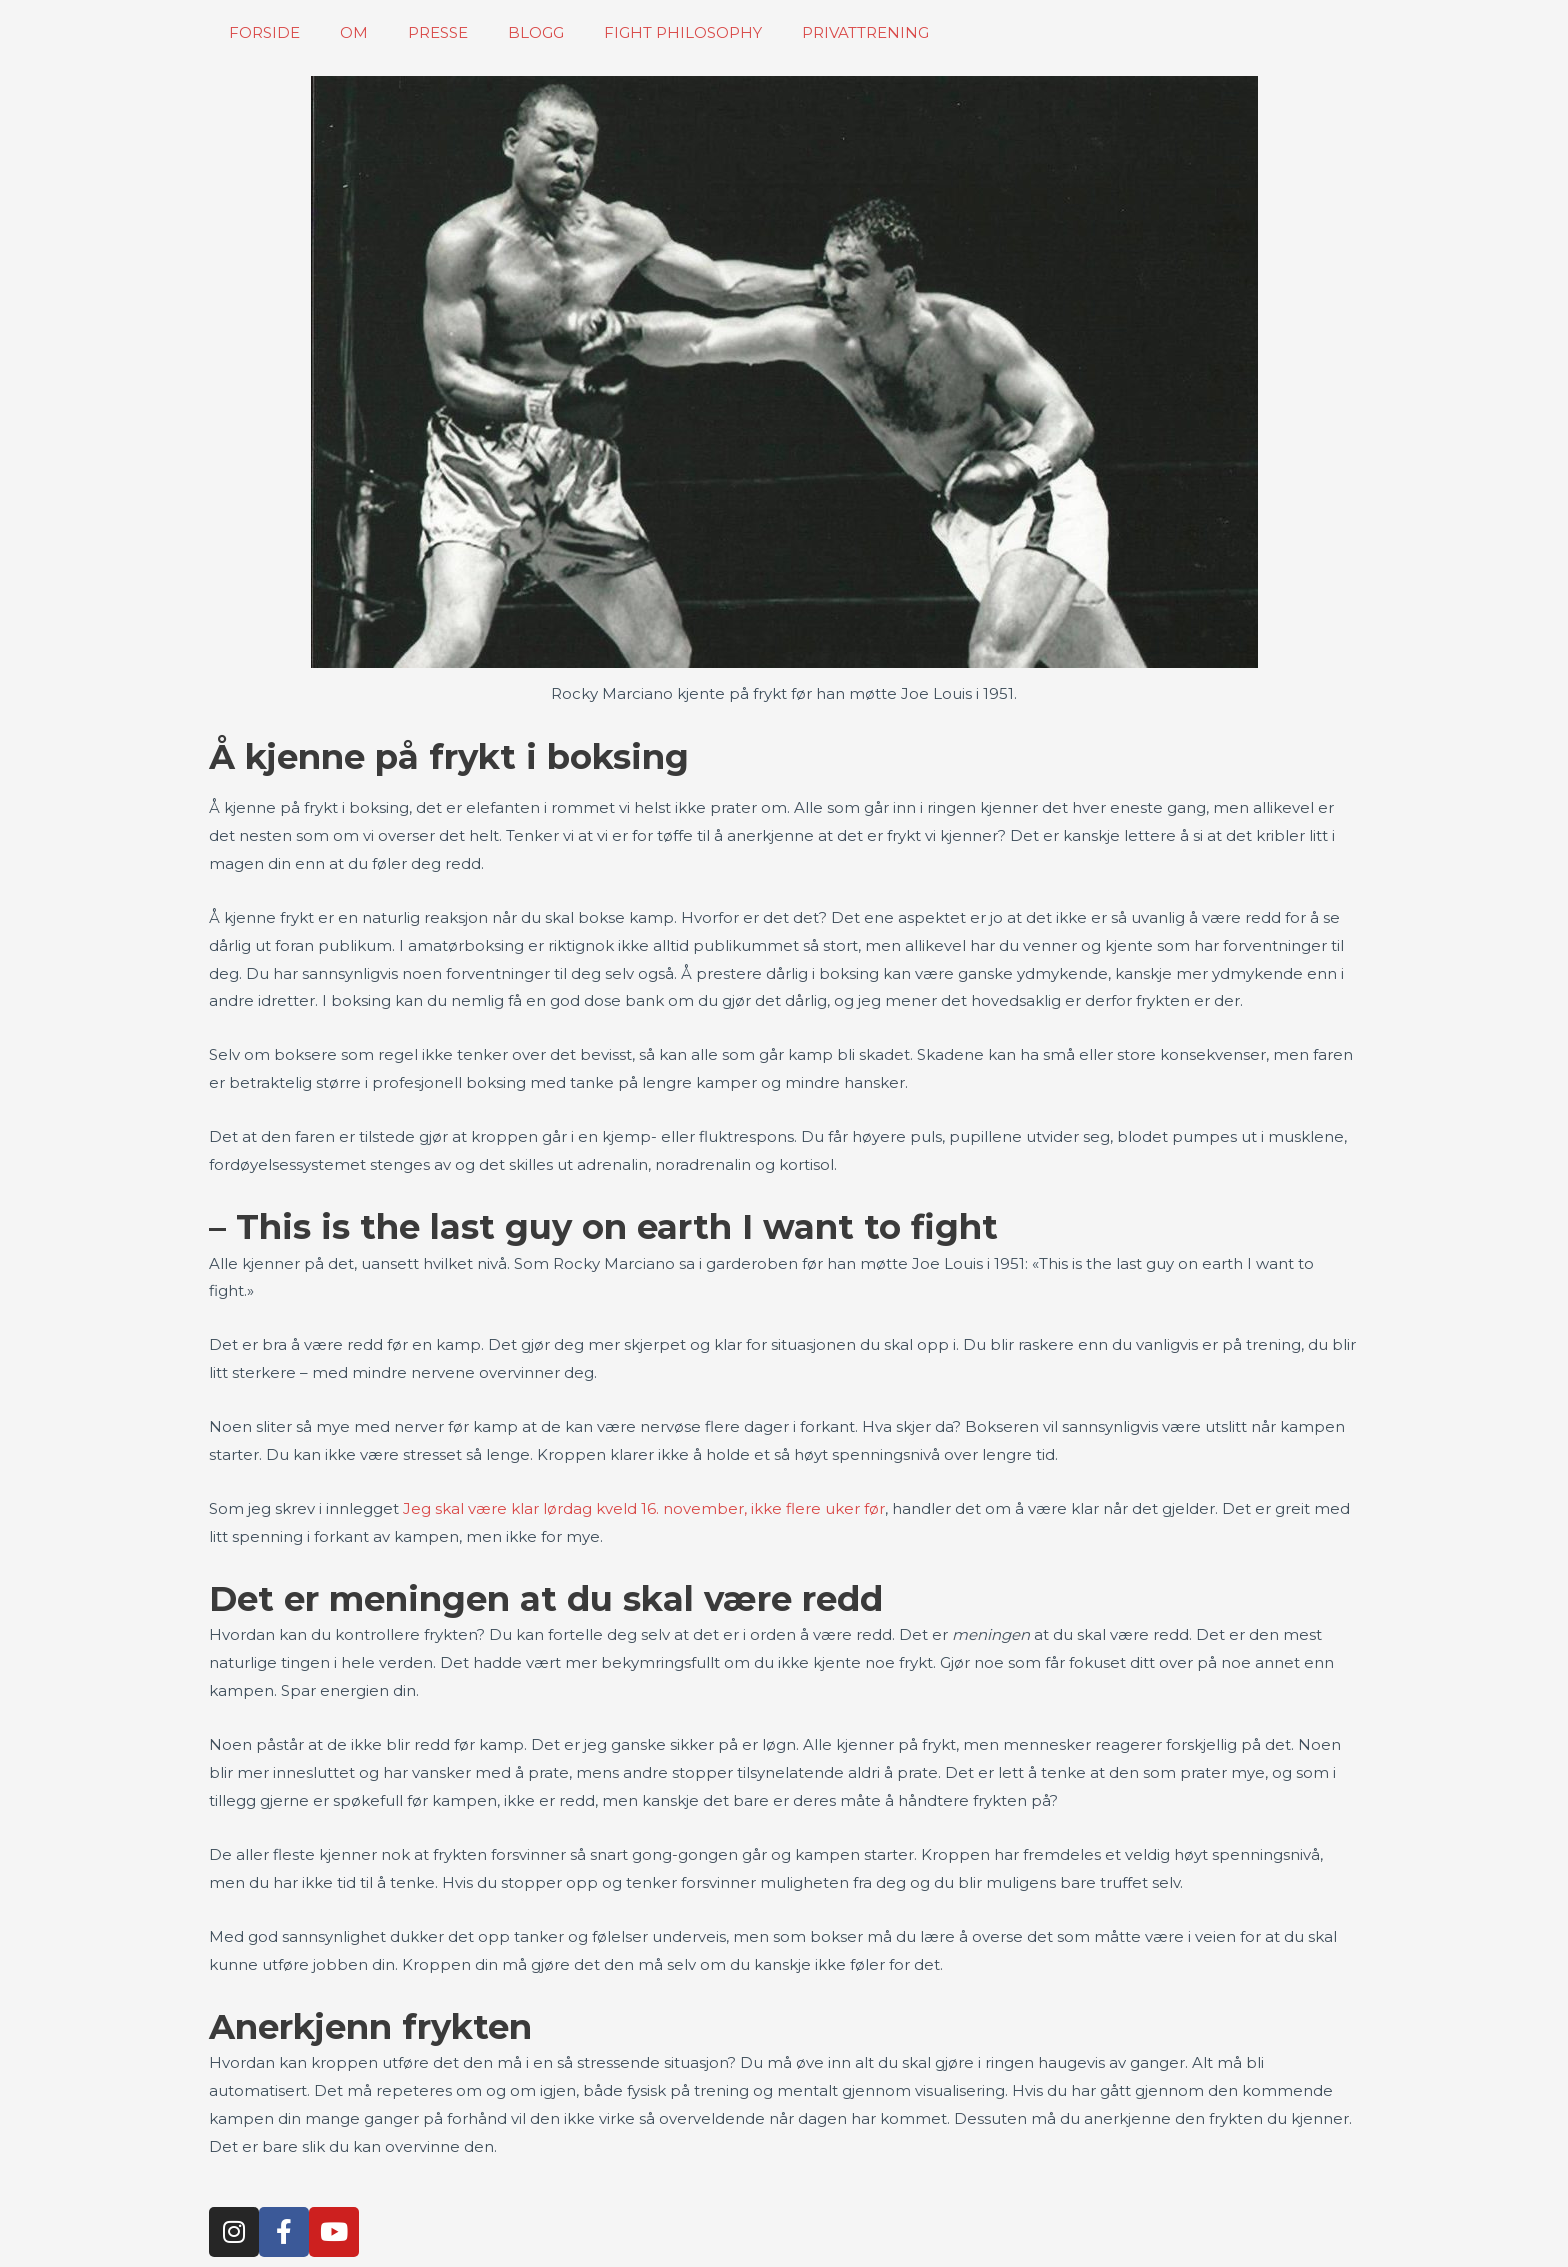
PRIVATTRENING (865, 32)
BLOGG (536, 32)
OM (354, 32)
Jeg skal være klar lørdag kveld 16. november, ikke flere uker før (644, 1508)
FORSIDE (264, 32)
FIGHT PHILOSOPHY (683, 32)
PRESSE (438, 32)
